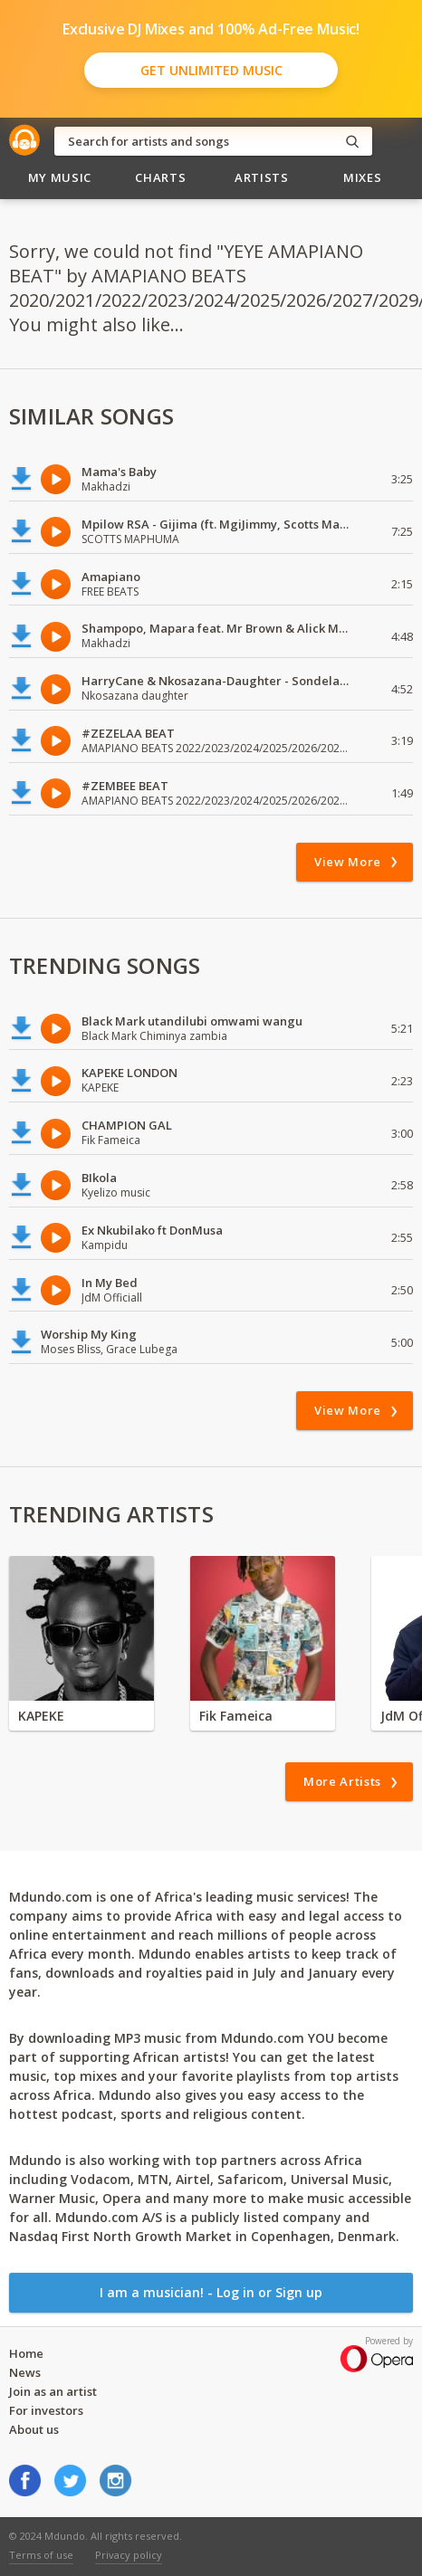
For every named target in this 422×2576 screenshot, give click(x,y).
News (25, 2372)
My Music (59, 177)
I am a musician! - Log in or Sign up (211, 2292)
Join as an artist (53, 2391)
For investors (46, 2410)
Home (26, 2353)
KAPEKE (41, 1715)
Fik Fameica (236, 1715)
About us (34, 2429)
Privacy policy (128, 2555)
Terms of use (41, 2555)
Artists (262, 177)
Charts (160, 177)
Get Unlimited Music (211, 70)
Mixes (362, 177)
